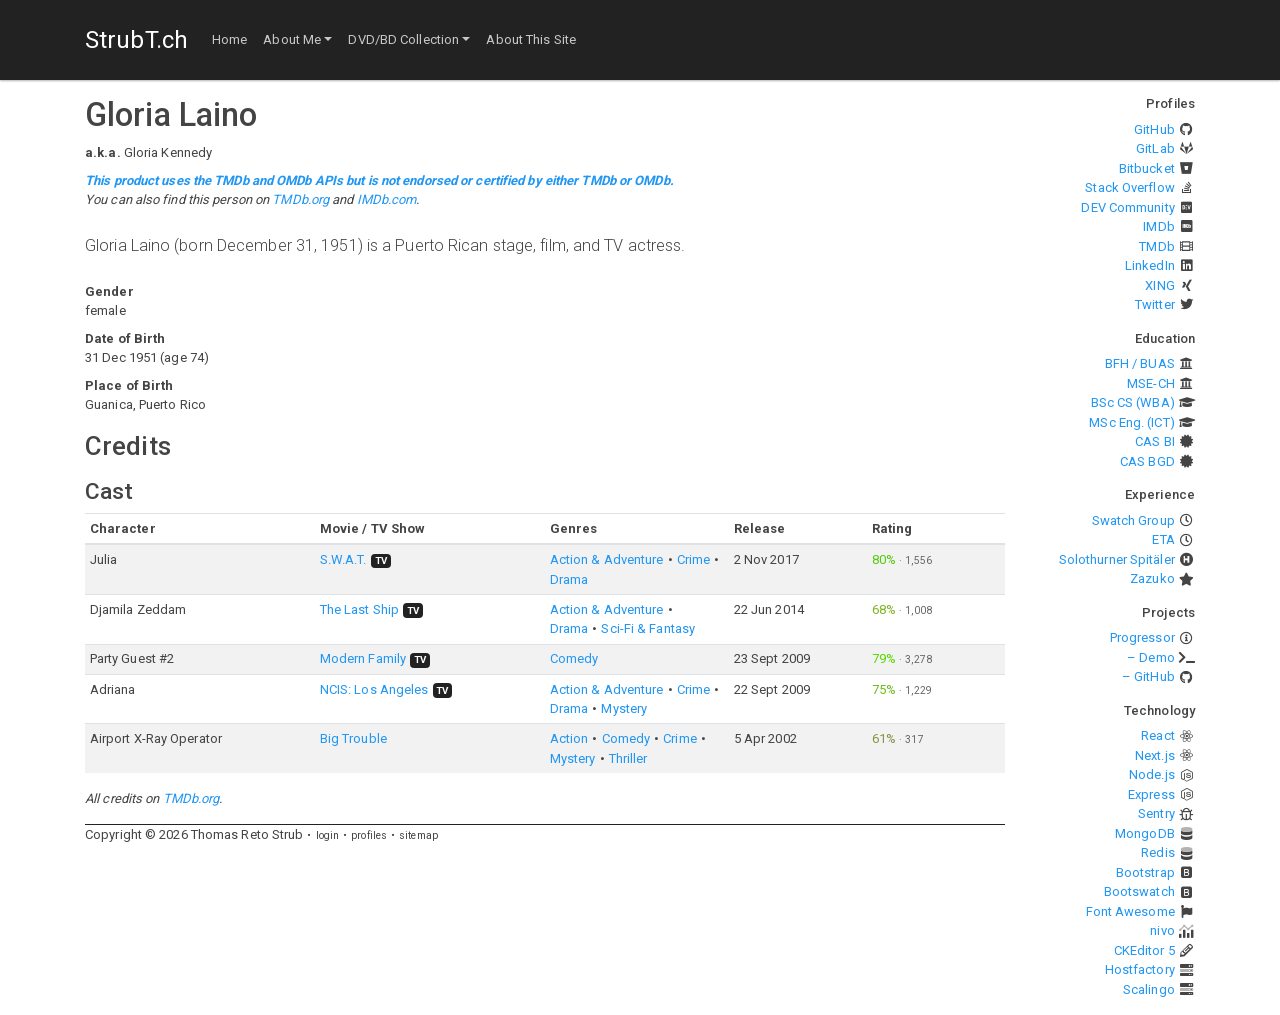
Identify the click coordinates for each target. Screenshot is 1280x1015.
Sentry (1156, 813)
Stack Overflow (1129, 187)
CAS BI (1155, 441)
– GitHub (1148, 676)
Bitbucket (1147, 168)
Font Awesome (1130, 911)
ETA (1163, 539)
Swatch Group (1133, 520)
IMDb (1158, 226)
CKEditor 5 (1144, 950)
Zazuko (1152, 578)
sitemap (418, 835)
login (328, 835)
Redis (1158, 852)
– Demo (1151, 657)
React (1158, 735)
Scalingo (1149, 989)
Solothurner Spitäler (1117, 559)
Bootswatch (1139, 891)
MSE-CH (1151, 383)
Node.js (1152, 774)
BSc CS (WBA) (1133, 402)
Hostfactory (1140, 969)
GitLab (1155, 148)
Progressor (1142, 637)
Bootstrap (1145, 872)
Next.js (1155, 755)
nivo (1162, 930)
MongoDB (1145, 833)
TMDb (1156, 246)
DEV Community (1127, 207)
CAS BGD (1147, 461)
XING (1159, 285)
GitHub (1154, 129)
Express (1151, 794)
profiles (369, 835)
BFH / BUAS (1140, 363)
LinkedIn (1150, 265)
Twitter (1155, 304)
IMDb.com (387, 199)
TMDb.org (300, 199)
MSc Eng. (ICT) (1131, 422)
